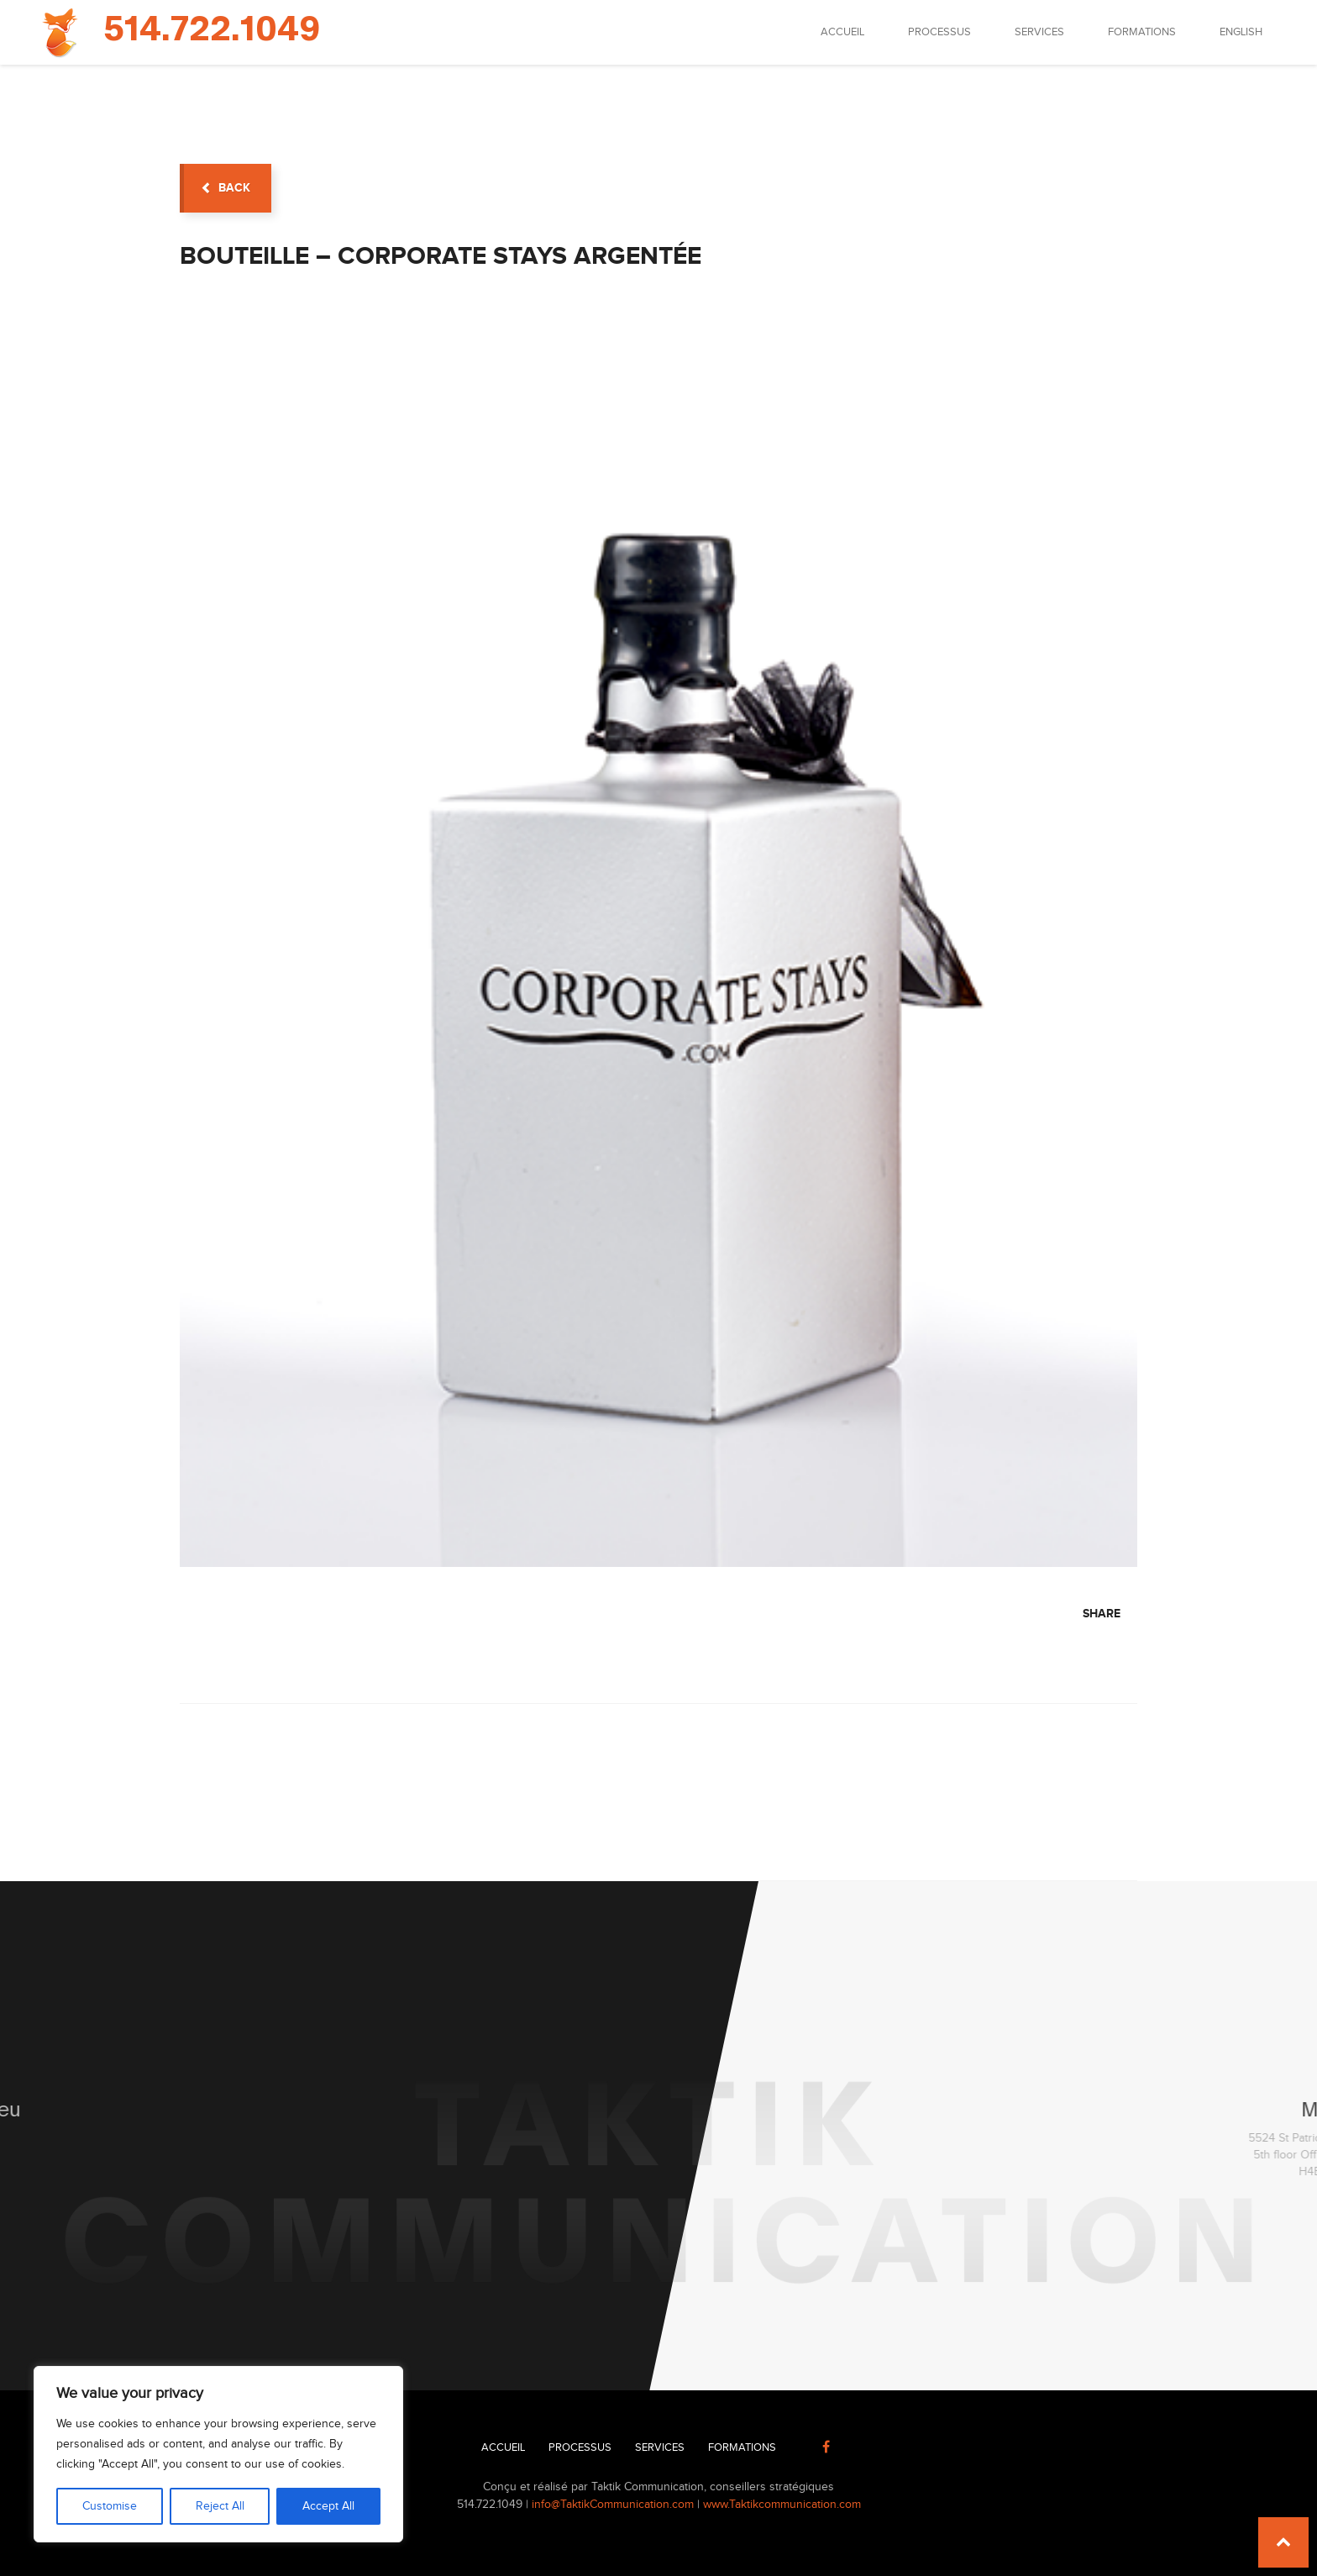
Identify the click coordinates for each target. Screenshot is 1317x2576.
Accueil (842, 32)
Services (1039, 32)
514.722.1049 (211, 30)
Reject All (220, 2506)
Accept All (328, 2506)
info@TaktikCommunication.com (613, 2504)
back (225, 188)
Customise (109, 2506)
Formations (1142, 32)
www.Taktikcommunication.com (782, 2504)
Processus (939, 32)
